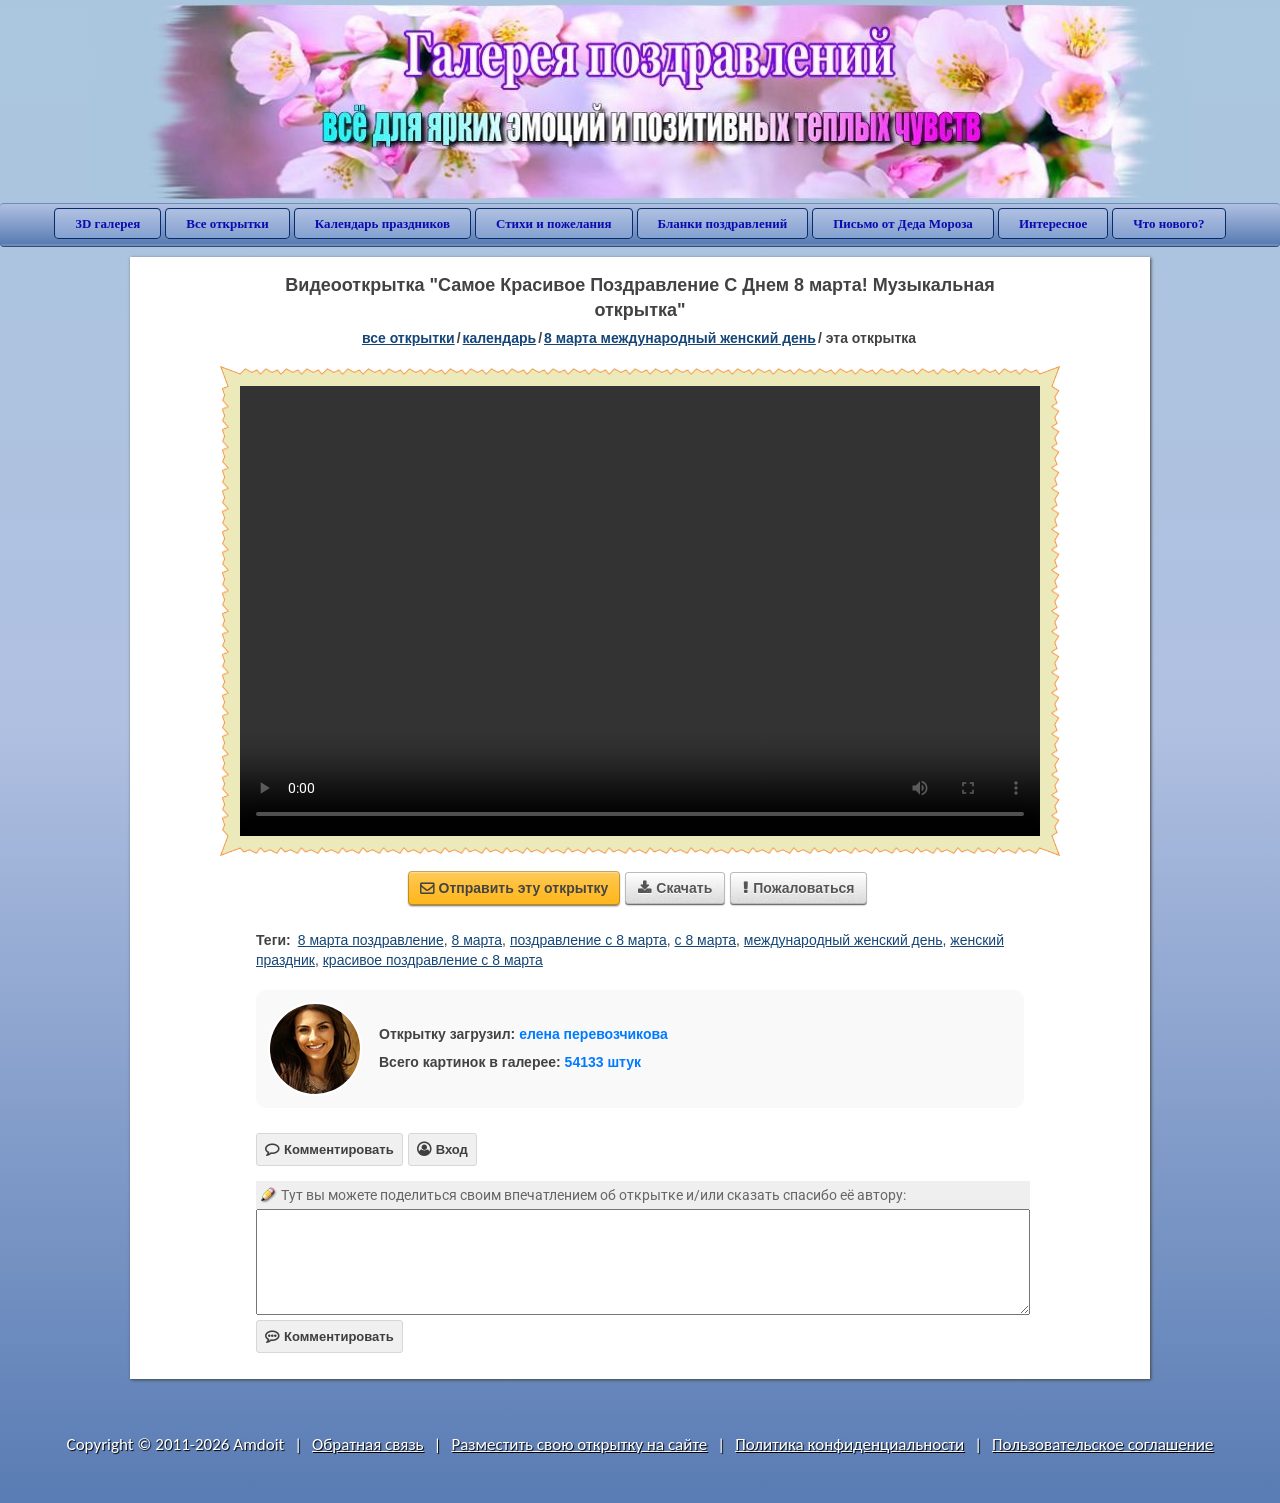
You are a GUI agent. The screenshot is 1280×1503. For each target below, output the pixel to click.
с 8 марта (706, 940)
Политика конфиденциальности (849, 1444)
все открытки (408, 338)
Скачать (675, 888)
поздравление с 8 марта (588, 940)
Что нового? (1168, 223)
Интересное (1053, 223)
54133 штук (603, 1062)
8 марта (477, 940)
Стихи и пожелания (554, 223)
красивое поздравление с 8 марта (433, 960)
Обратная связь (368, 1444)
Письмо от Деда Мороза (903, 223)
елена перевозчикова (593, 1034)
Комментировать (329, 1336)
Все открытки (227, 223)
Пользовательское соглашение (1102, 1444)
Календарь (500, 338)
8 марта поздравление (371, 940)
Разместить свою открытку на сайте (579, 1444)
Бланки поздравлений (723, 223)
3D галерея (107, 223)
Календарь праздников (382, 223)
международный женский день (843, 940)
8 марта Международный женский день (680, 338)
